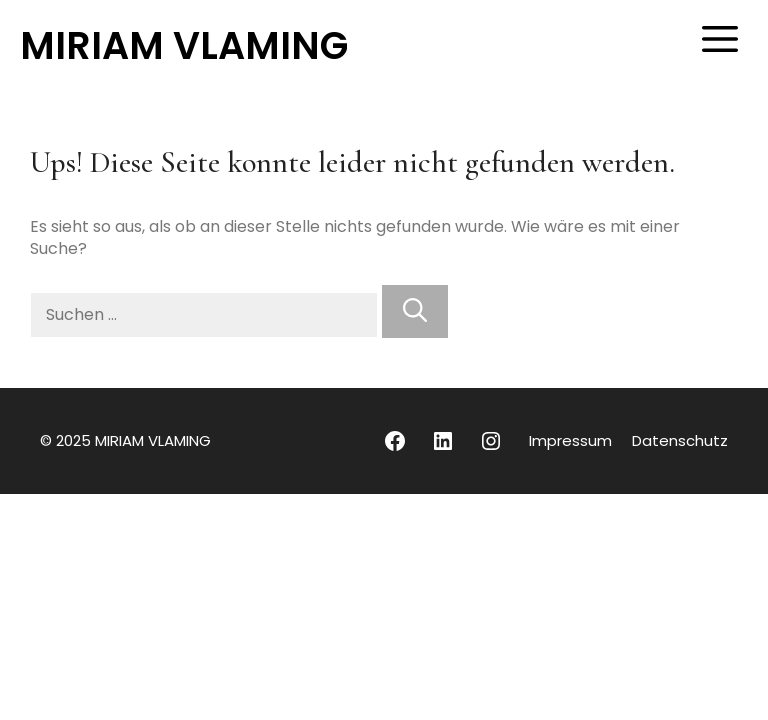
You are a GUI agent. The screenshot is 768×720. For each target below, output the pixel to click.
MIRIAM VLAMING (184, 45)
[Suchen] (415, 311)
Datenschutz (680, 440)
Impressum (570, 440)
